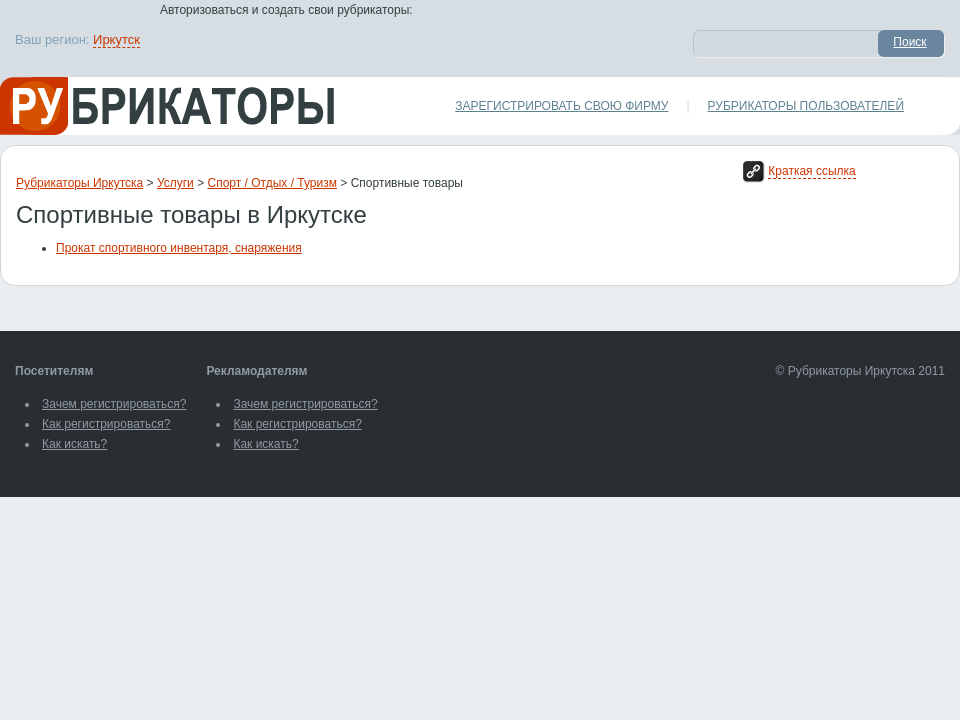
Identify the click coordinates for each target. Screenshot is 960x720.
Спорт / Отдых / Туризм (272, 183)
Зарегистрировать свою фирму (561, 106)
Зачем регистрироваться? (114, 404)
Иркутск (116, 39)
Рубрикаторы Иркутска (79, 183)
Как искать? (74, 444)
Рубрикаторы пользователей (806, 106)
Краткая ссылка (811, 171)
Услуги (175, 183)
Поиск (909, 42)
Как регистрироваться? (106, 424)
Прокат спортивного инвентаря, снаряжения (179, 248)
